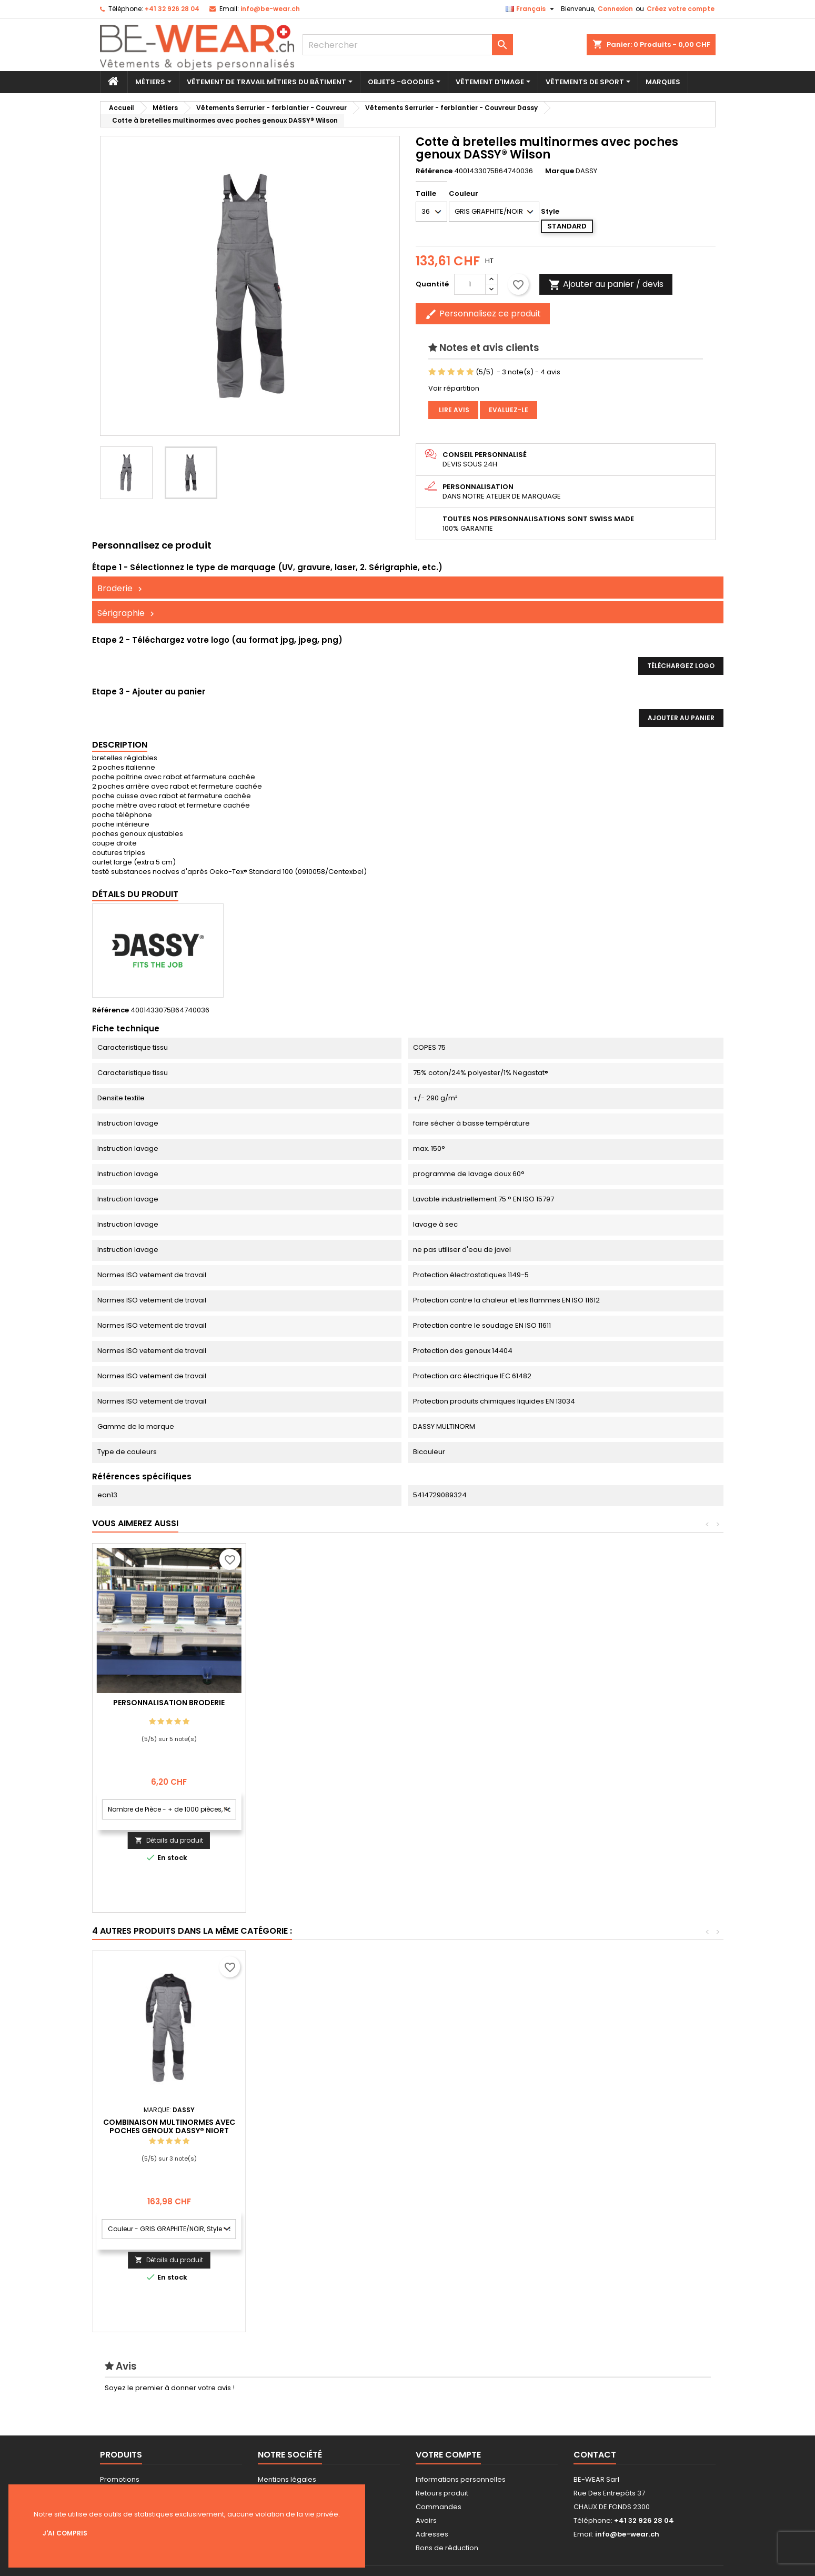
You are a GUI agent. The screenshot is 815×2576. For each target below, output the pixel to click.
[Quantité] (470, 284)
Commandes (438, 2507)
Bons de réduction (447, 2548)
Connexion (615, 8)
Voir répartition (453, 388)
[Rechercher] (408, 44)
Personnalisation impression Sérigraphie (168, 1706)
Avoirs (426, 2520)
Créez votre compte (681, 8)
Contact (594, 2455)
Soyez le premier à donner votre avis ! (170, 2388)
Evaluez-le (508, 409)
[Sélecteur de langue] (531, 9)
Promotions (119, 2479)
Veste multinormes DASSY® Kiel (476, 2122)
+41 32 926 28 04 (172, 8)
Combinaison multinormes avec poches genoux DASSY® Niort (630, 2126)
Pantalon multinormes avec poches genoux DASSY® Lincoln (169, 2126)
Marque (559, 171)
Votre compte (448, 2455)
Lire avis (453, 409)
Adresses (432, 2534)
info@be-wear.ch (270, 8)
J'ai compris (65, 2533)
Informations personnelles (461, 2479)
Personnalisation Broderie (322, 1702)
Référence (434, 171)
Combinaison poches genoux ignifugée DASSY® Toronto (323, 2126)
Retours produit (442, 2493)
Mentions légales (287, 2479)
